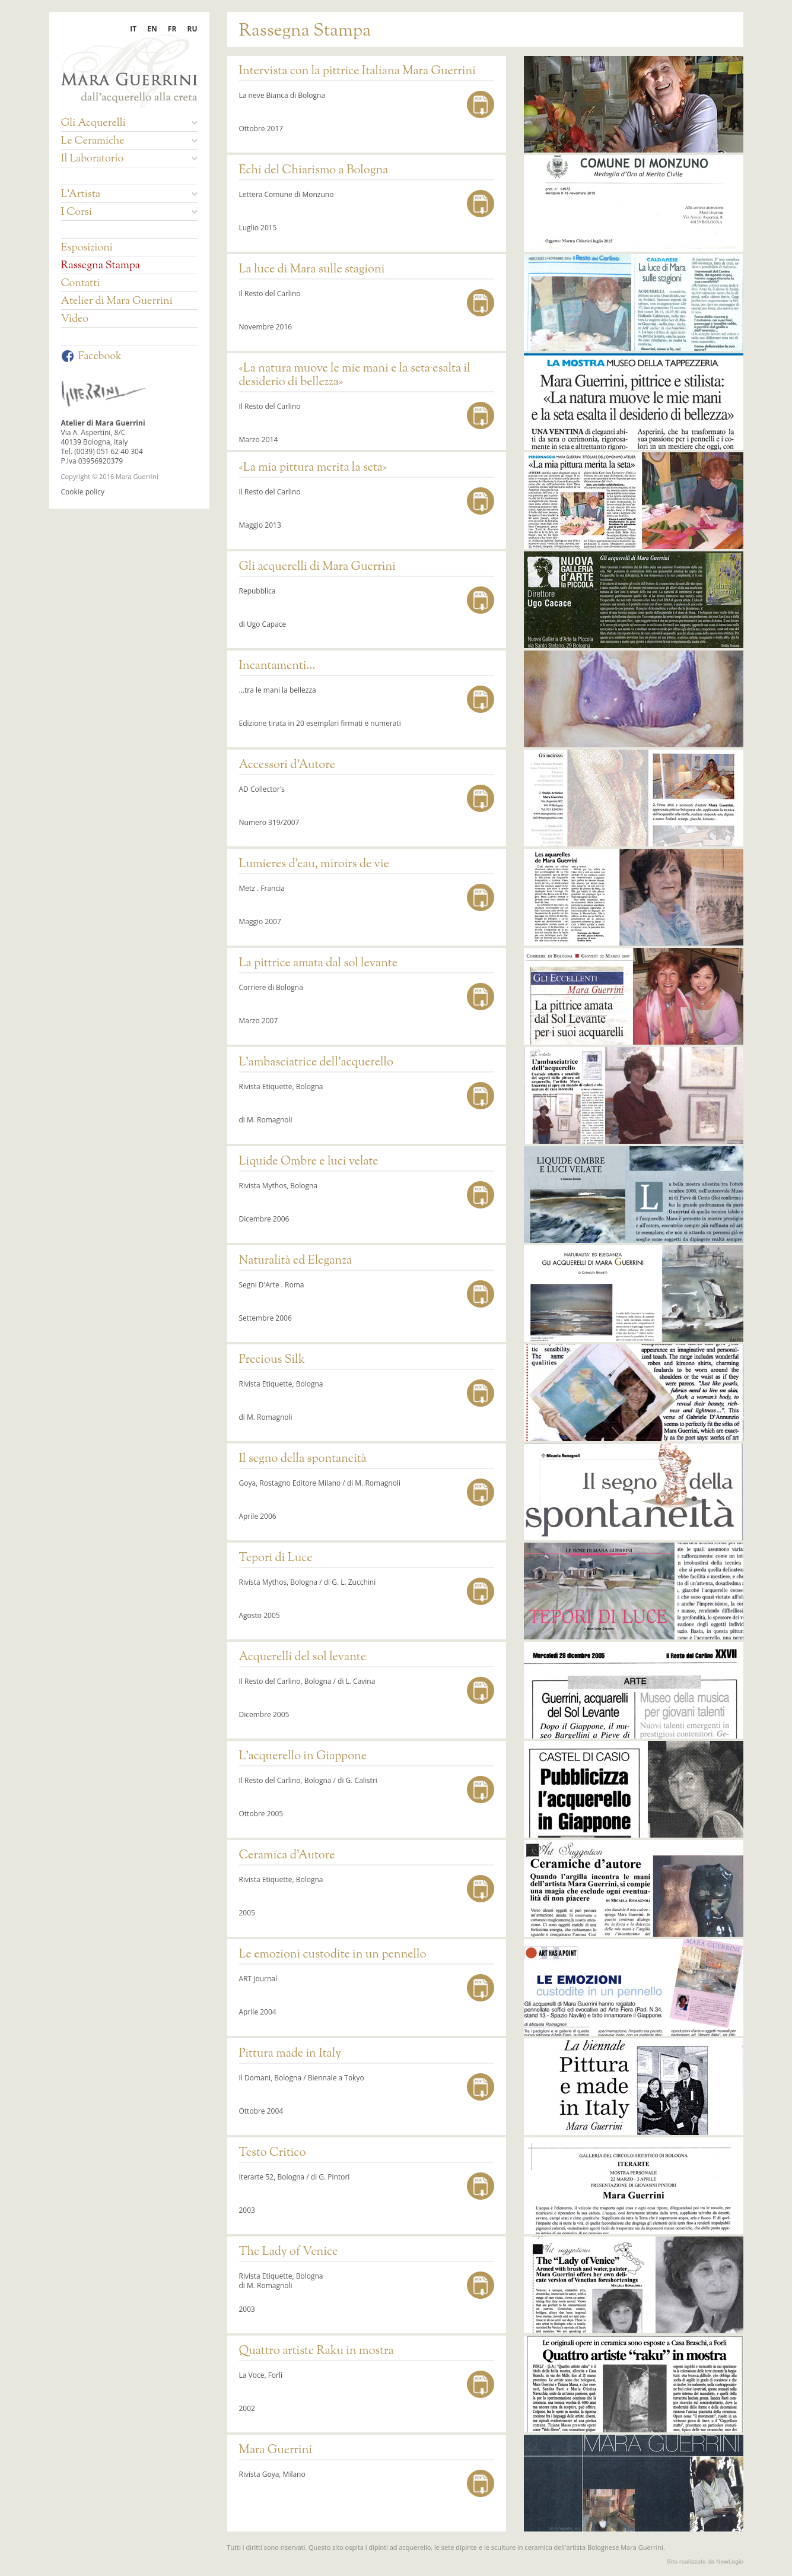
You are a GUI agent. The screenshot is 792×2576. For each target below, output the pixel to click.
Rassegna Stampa (101, 266)
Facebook (91, 357)
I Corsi (129, 212)
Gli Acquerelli (129, 123)
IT (133, 29)
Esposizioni (87, 248)
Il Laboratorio (129, 159)
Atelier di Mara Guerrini (117, 301)
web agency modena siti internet (705, 2561)
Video (75, 319)
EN (152, 29)
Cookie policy (83, 492)
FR (172, 29)
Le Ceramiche (129, 141)
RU (192, 29)
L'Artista (129, 194)
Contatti (80, 283)
